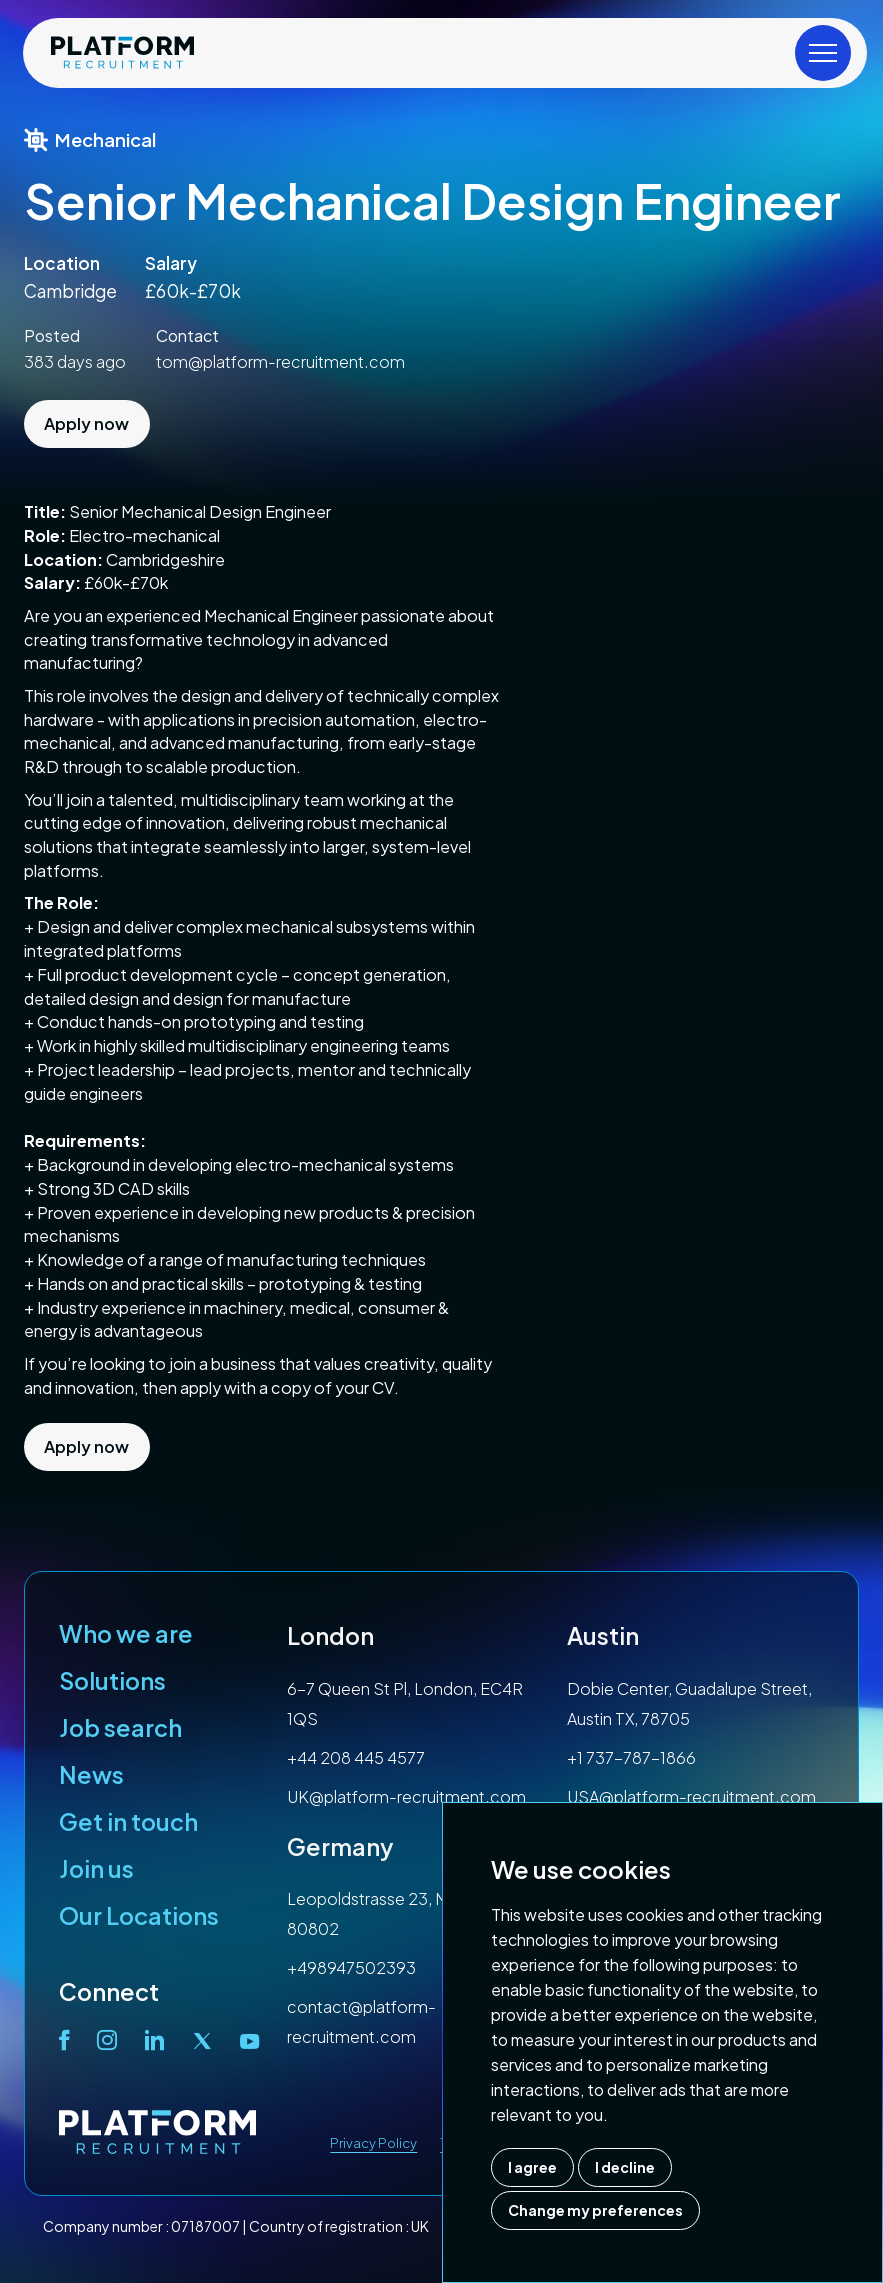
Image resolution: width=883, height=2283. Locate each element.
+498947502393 (351, 1967)
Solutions (112, 1680)
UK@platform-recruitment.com (406, 1796)
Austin (603, 1635)
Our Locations (139, 1915)
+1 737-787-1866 (631, 1757)
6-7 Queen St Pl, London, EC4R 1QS (405, 1703)
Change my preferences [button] (595, 2210)
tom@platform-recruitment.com (280, 361)
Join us (96, 1868)
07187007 (205, 2226)
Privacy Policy (373, 2143)
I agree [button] (532, 2167)
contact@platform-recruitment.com (361, 2021)
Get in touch (128, 1821)
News (91, 1774)
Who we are (126, 1633)
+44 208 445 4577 (356, 1757)
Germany (340, 1846)
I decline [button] (625, 2167)
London (330, 1635)
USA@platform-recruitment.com (691, 1796)
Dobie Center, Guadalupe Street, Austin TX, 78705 (689, 1703)
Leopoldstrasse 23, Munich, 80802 (389, 1913)
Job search (120, 1727)
